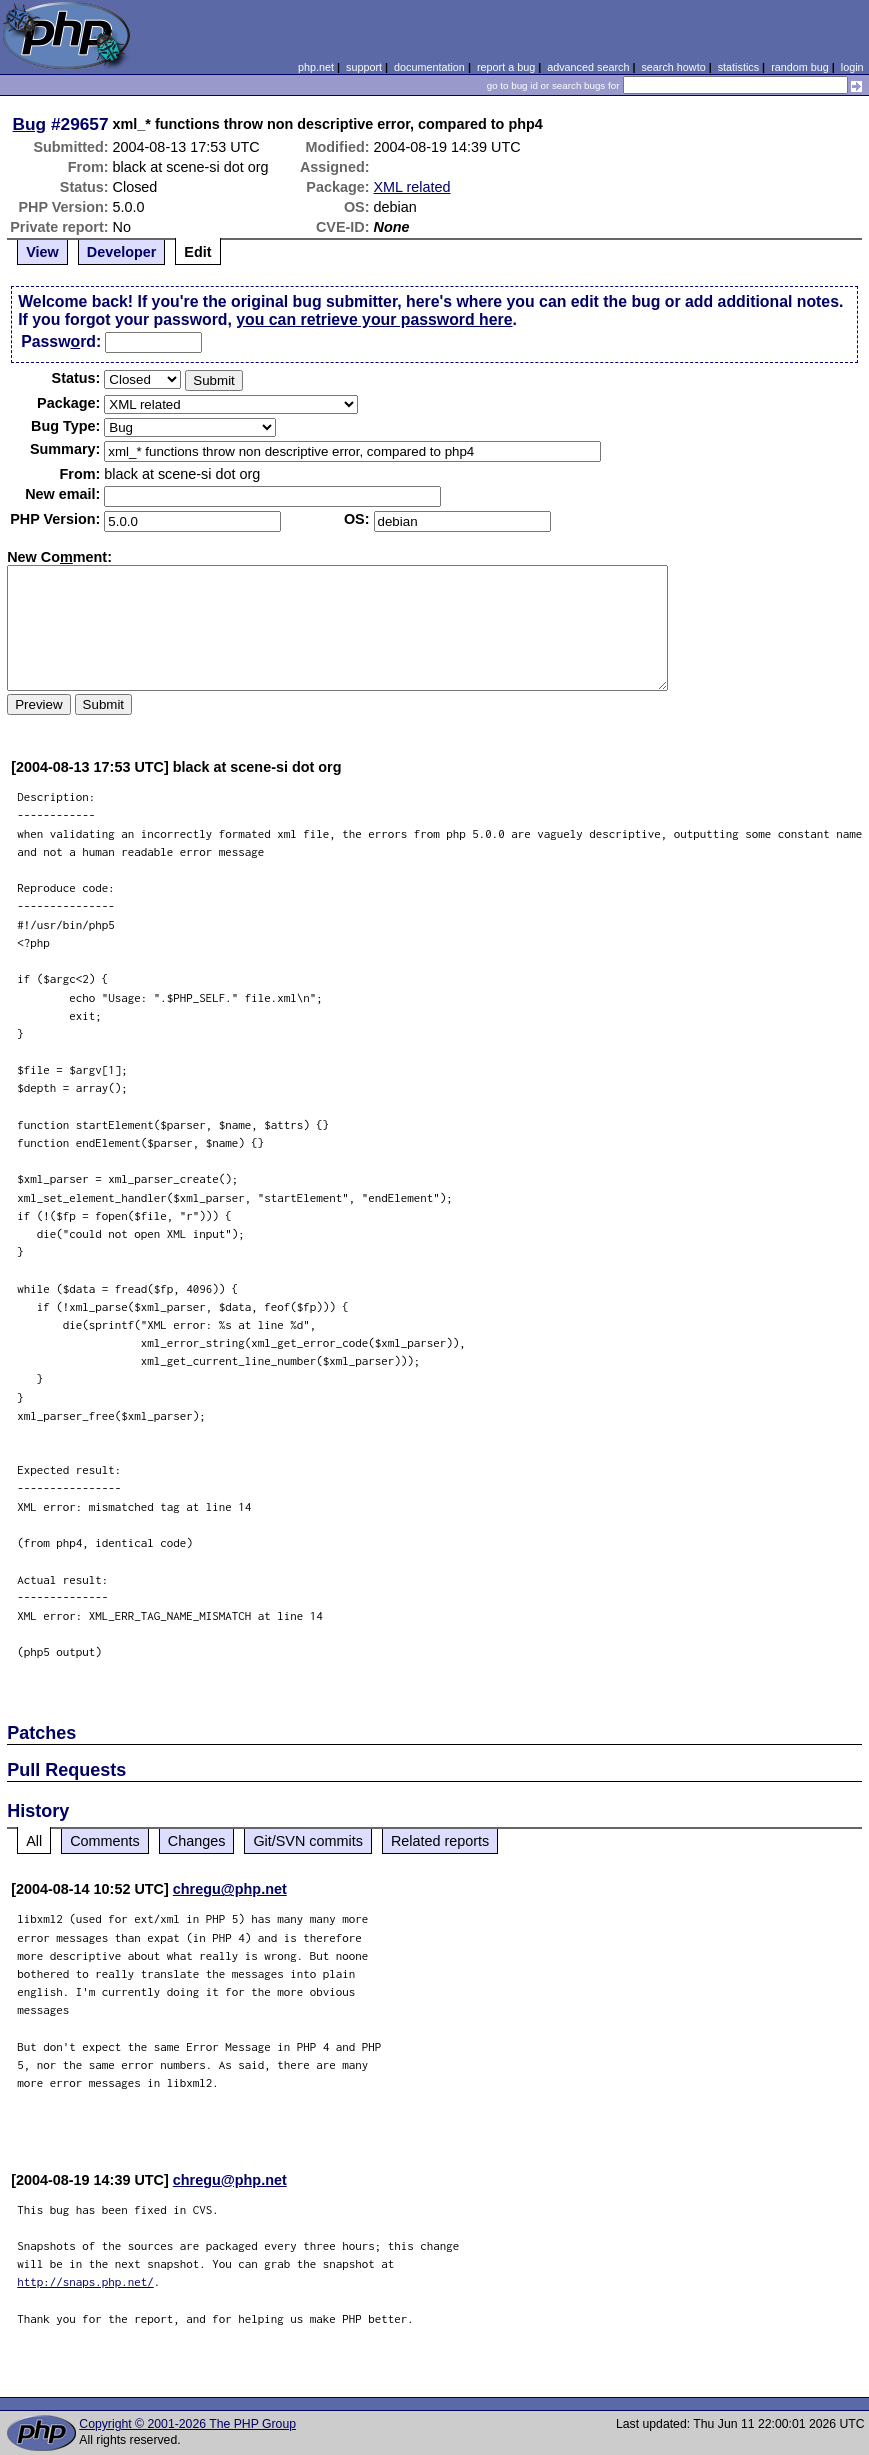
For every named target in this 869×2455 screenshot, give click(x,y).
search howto (673, 67)
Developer (122, 252)
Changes (197, 1841)
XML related (412, 187)
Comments (105, 1841)
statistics (738, 67)
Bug (30, 124)
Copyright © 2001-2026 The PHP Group (187, 2424)
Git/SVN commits (308, 1841)
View (42, 252)
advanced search (588, 67)
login (852, 67)
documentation (429, 67)
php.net (316, 67)
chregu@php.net (230, 1889)
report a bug (506, 67)
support (364, 67)
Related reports (440, 1841)
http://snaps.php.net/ (85, 2281)
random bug (800, 67)
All (34, 1841)
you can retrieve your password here (374, 319)
